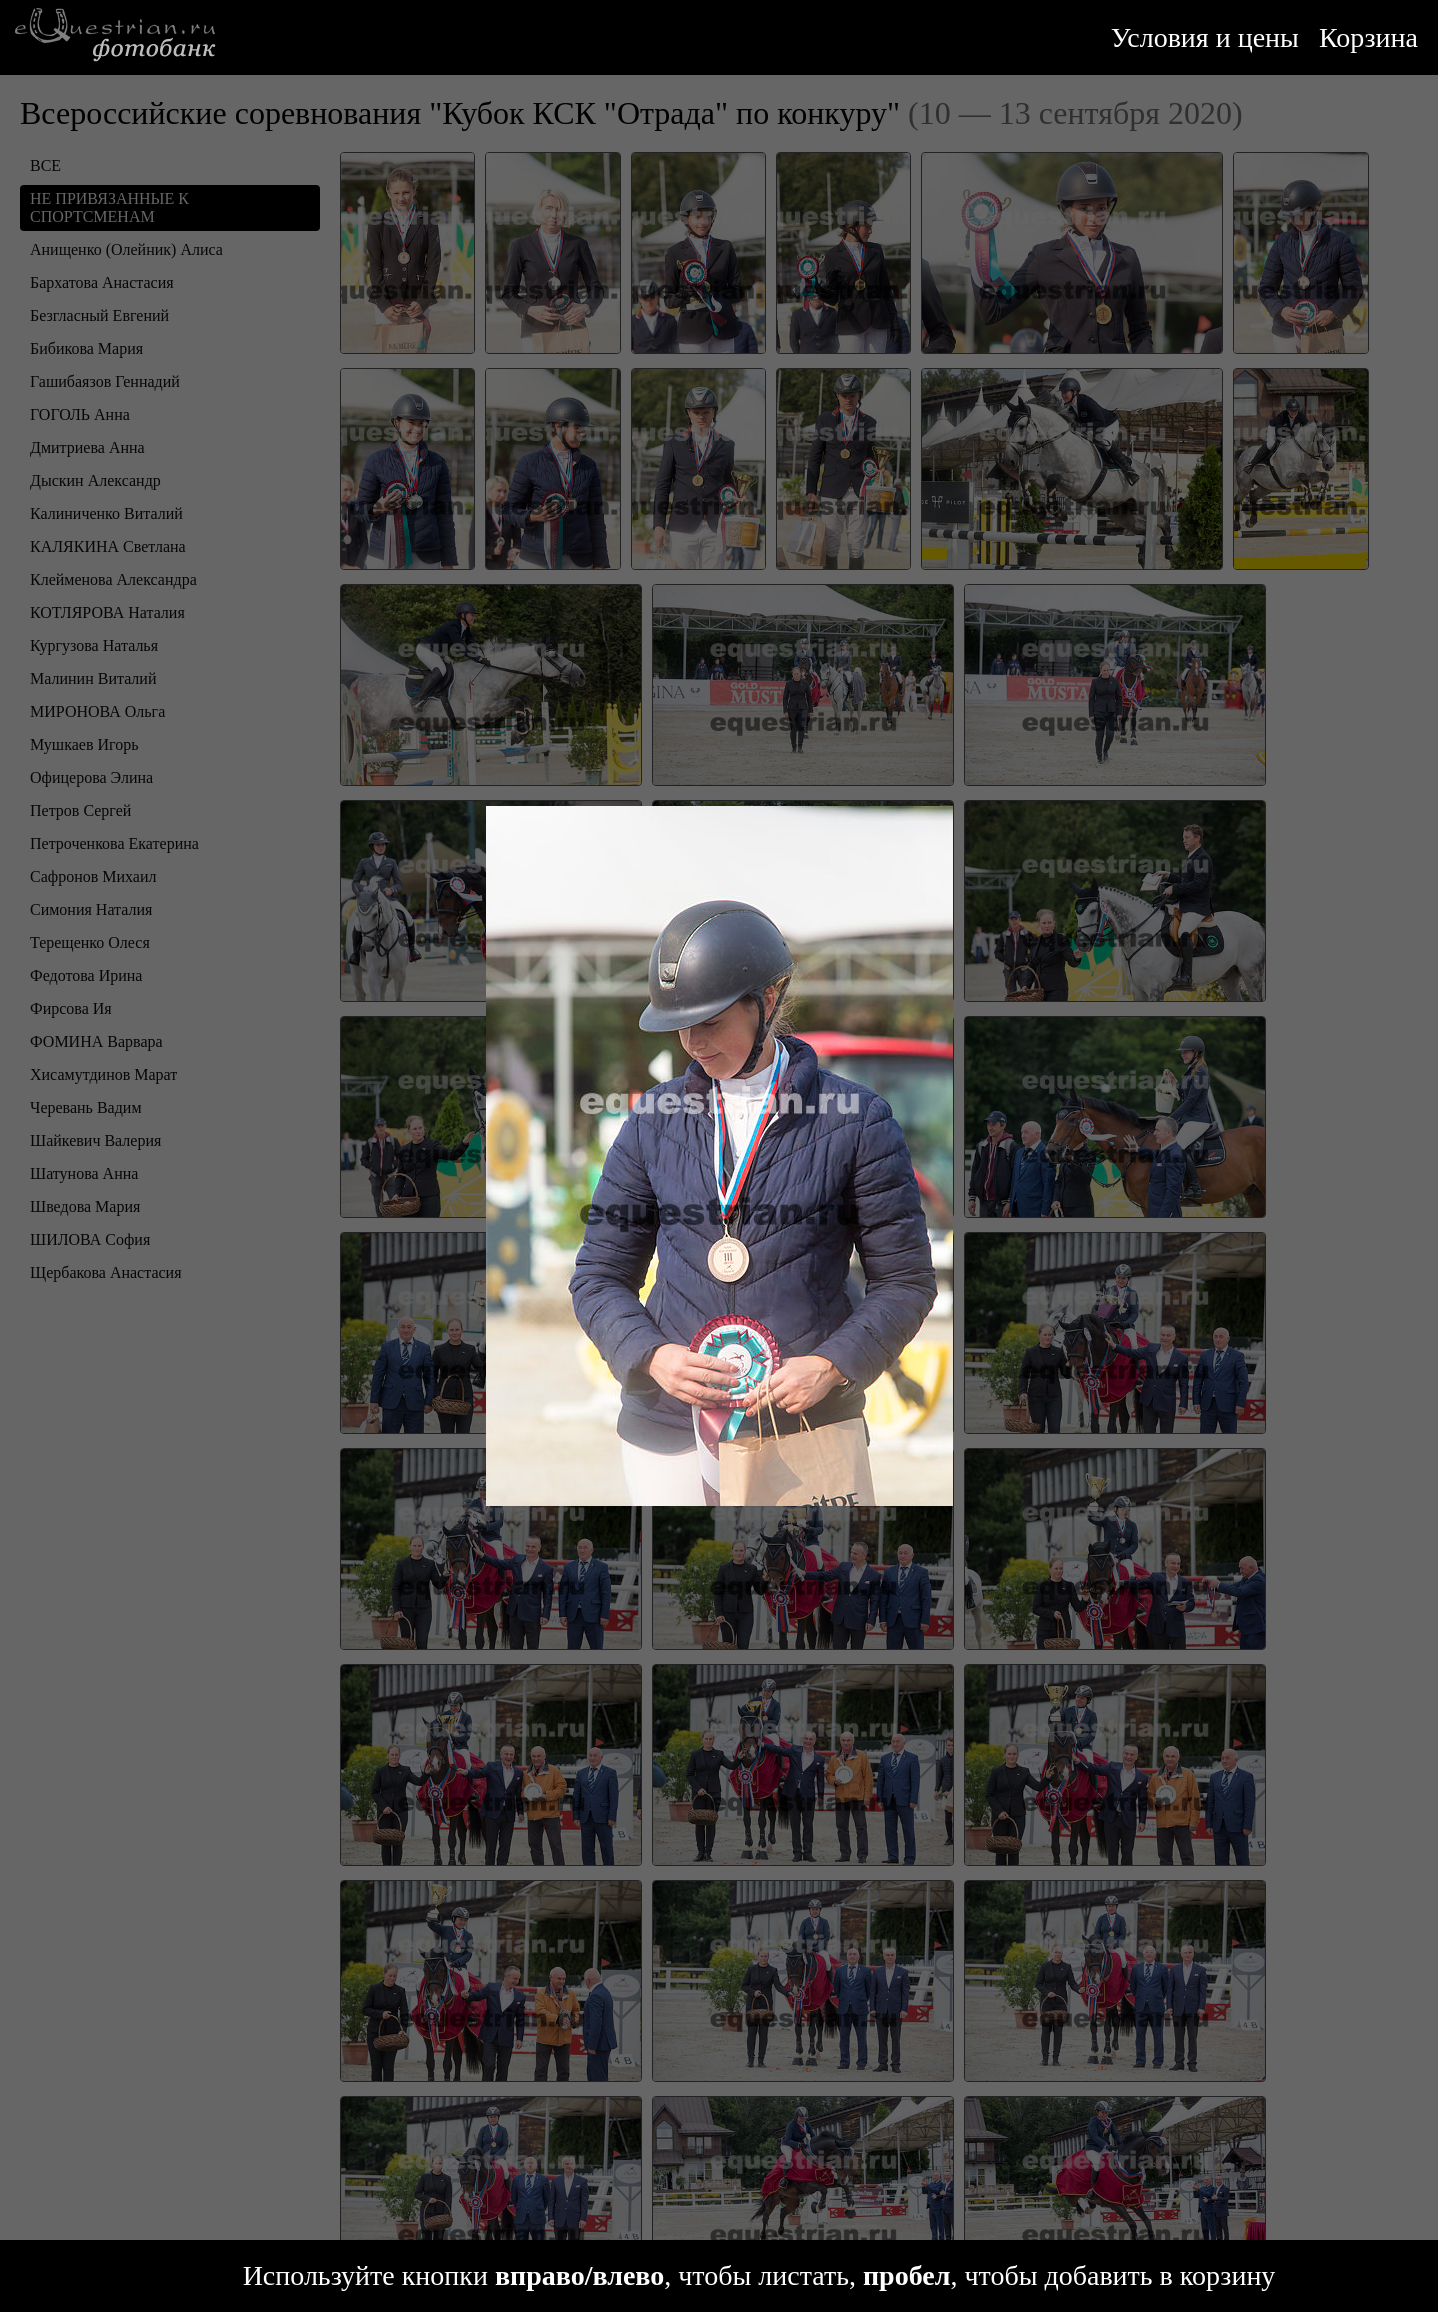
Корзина (1368, 37)
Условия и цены (1205, 37)
